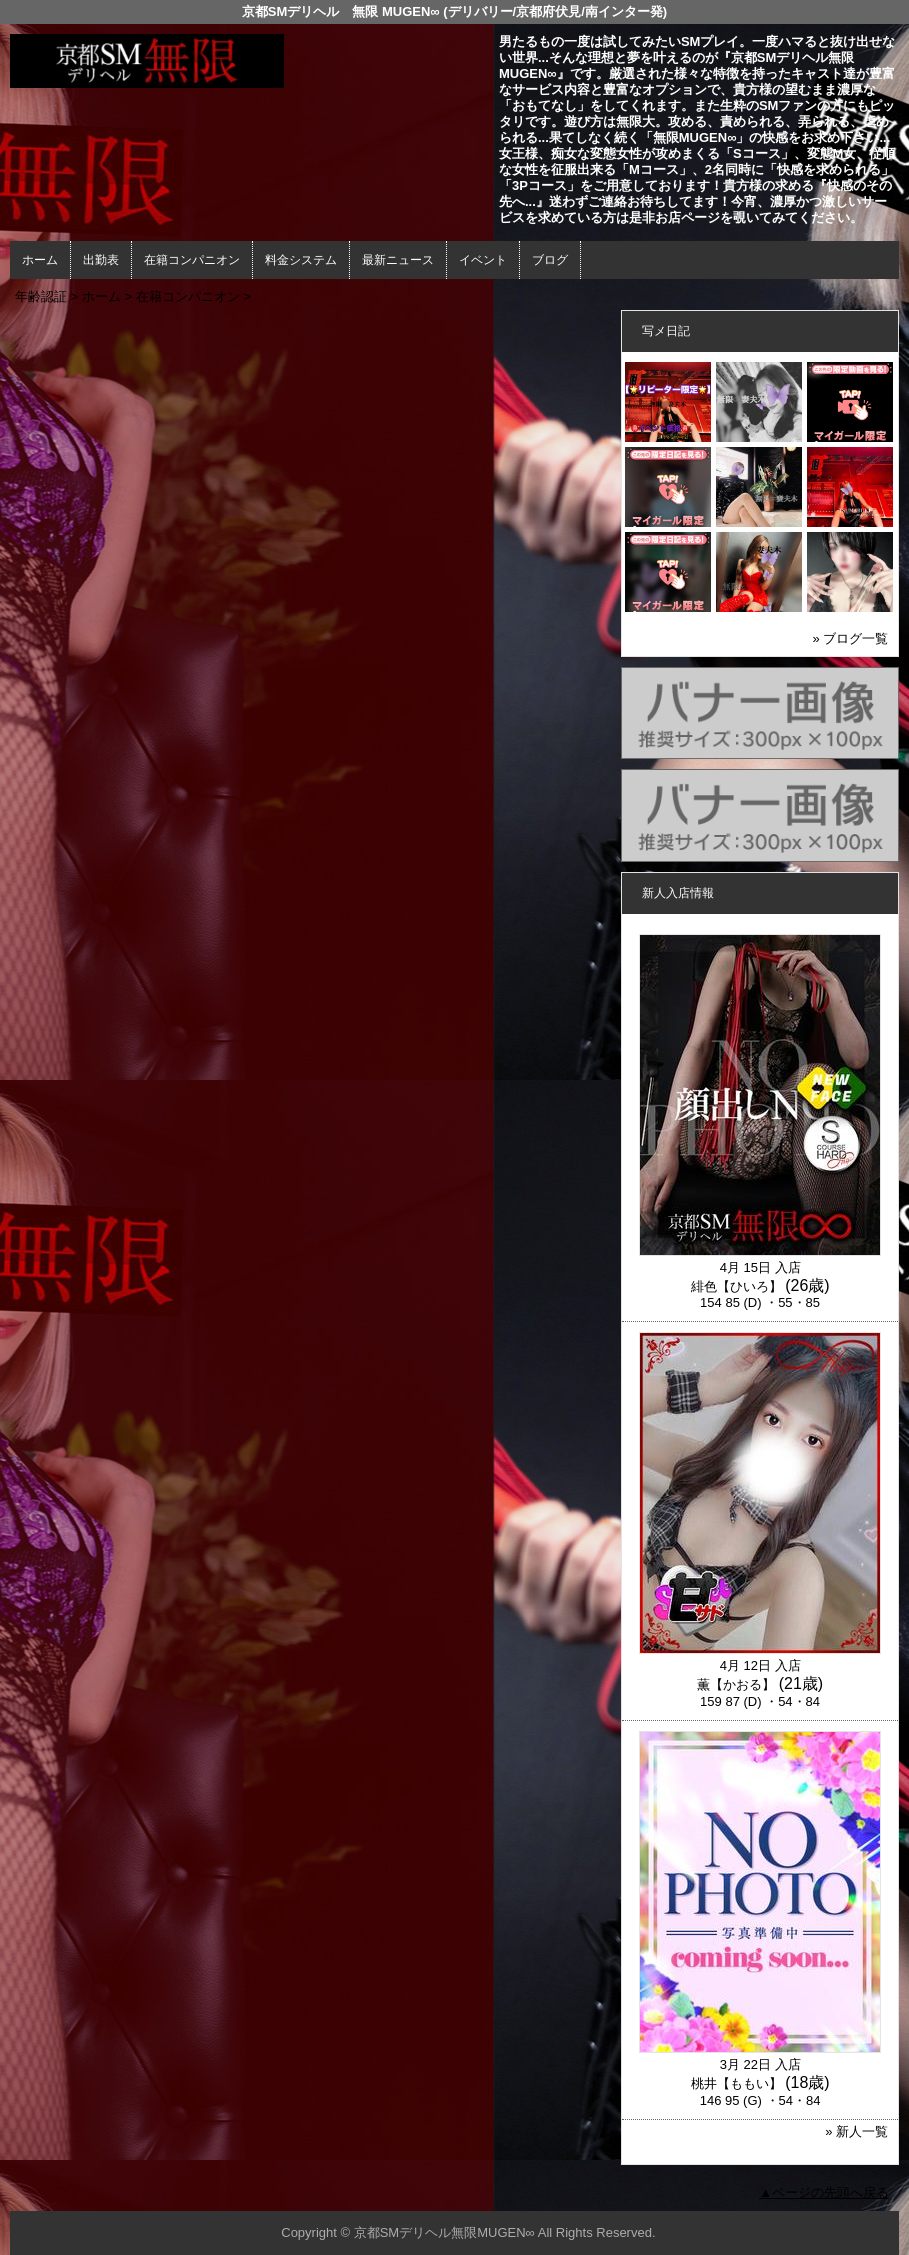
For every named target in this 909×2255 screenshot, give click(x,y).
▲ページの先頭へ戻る (824, 2192)
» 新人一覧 (856, 2131)
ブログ (550, 260)
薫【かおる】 (736, 1684)
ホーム (40, 260)
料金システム (301, 260)
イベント (483, 260)
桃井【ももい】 (736, 2083)
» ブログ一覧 (850, 638)
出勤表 (101, 260)
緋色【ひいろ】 (736, 1286)
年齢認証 (41, 296)
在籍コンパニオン (192, 260)
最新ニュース (398, 260)
